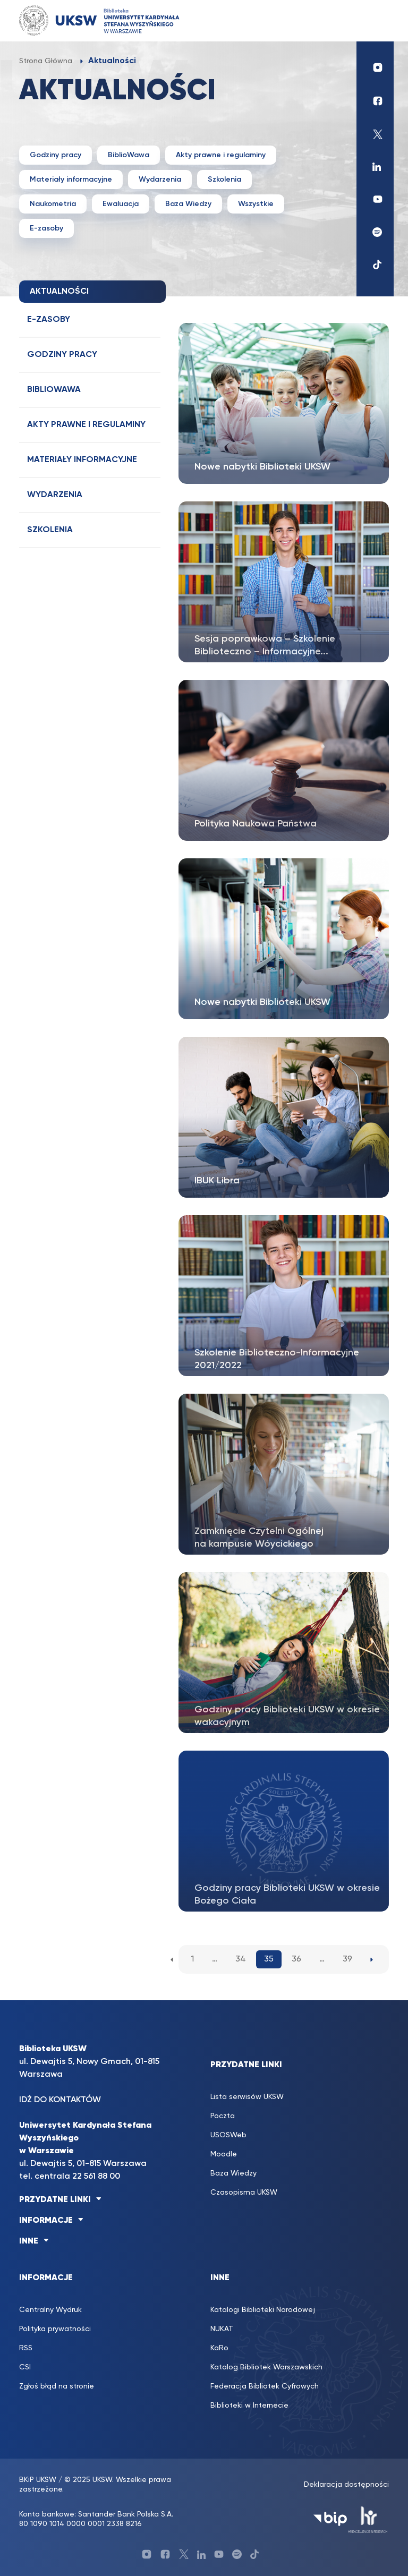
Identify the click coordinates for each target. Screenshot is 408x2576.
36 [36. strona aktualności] (296, 1959)
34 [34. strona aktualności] (240, 1959)
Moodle (223, 2154)
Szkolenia (224, 179)
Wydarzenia (160, 179)
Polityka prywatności (55, 2329)
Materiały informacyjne (71, 179)
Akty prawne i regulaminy (221, 155)
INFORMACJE (46, 2220)
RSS (25, 2348)
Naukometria (53, 204)
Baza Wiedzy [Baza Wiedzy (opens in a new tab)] (233, 2173)
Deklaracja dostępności (346, 2484)
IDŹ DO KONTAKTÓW (60, 2100)
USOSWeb (228, 2135)
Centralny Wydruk (50, 2310)
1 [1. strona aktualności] (192, 1959)
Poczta (222, 2116)
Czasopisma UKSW (243, 2192)
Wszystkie (256, 204)
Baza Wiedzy (188, 204)
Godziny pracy (55, 155)
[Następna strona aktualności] (371, 1959)
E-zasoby (46, 228)
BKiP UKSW (37, 2480)
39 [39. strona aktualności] (347, 1959)
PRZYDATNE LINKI (55, 2200)
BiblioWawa (128, 155)
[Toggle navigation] (375, 20)
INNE (28, 2241)
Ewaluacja (121, 204)
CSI (25, 2367)
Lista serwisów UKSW (247, 2097)
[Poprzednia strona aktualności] (172, 1959)
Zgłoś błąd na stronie (56, 2386)
